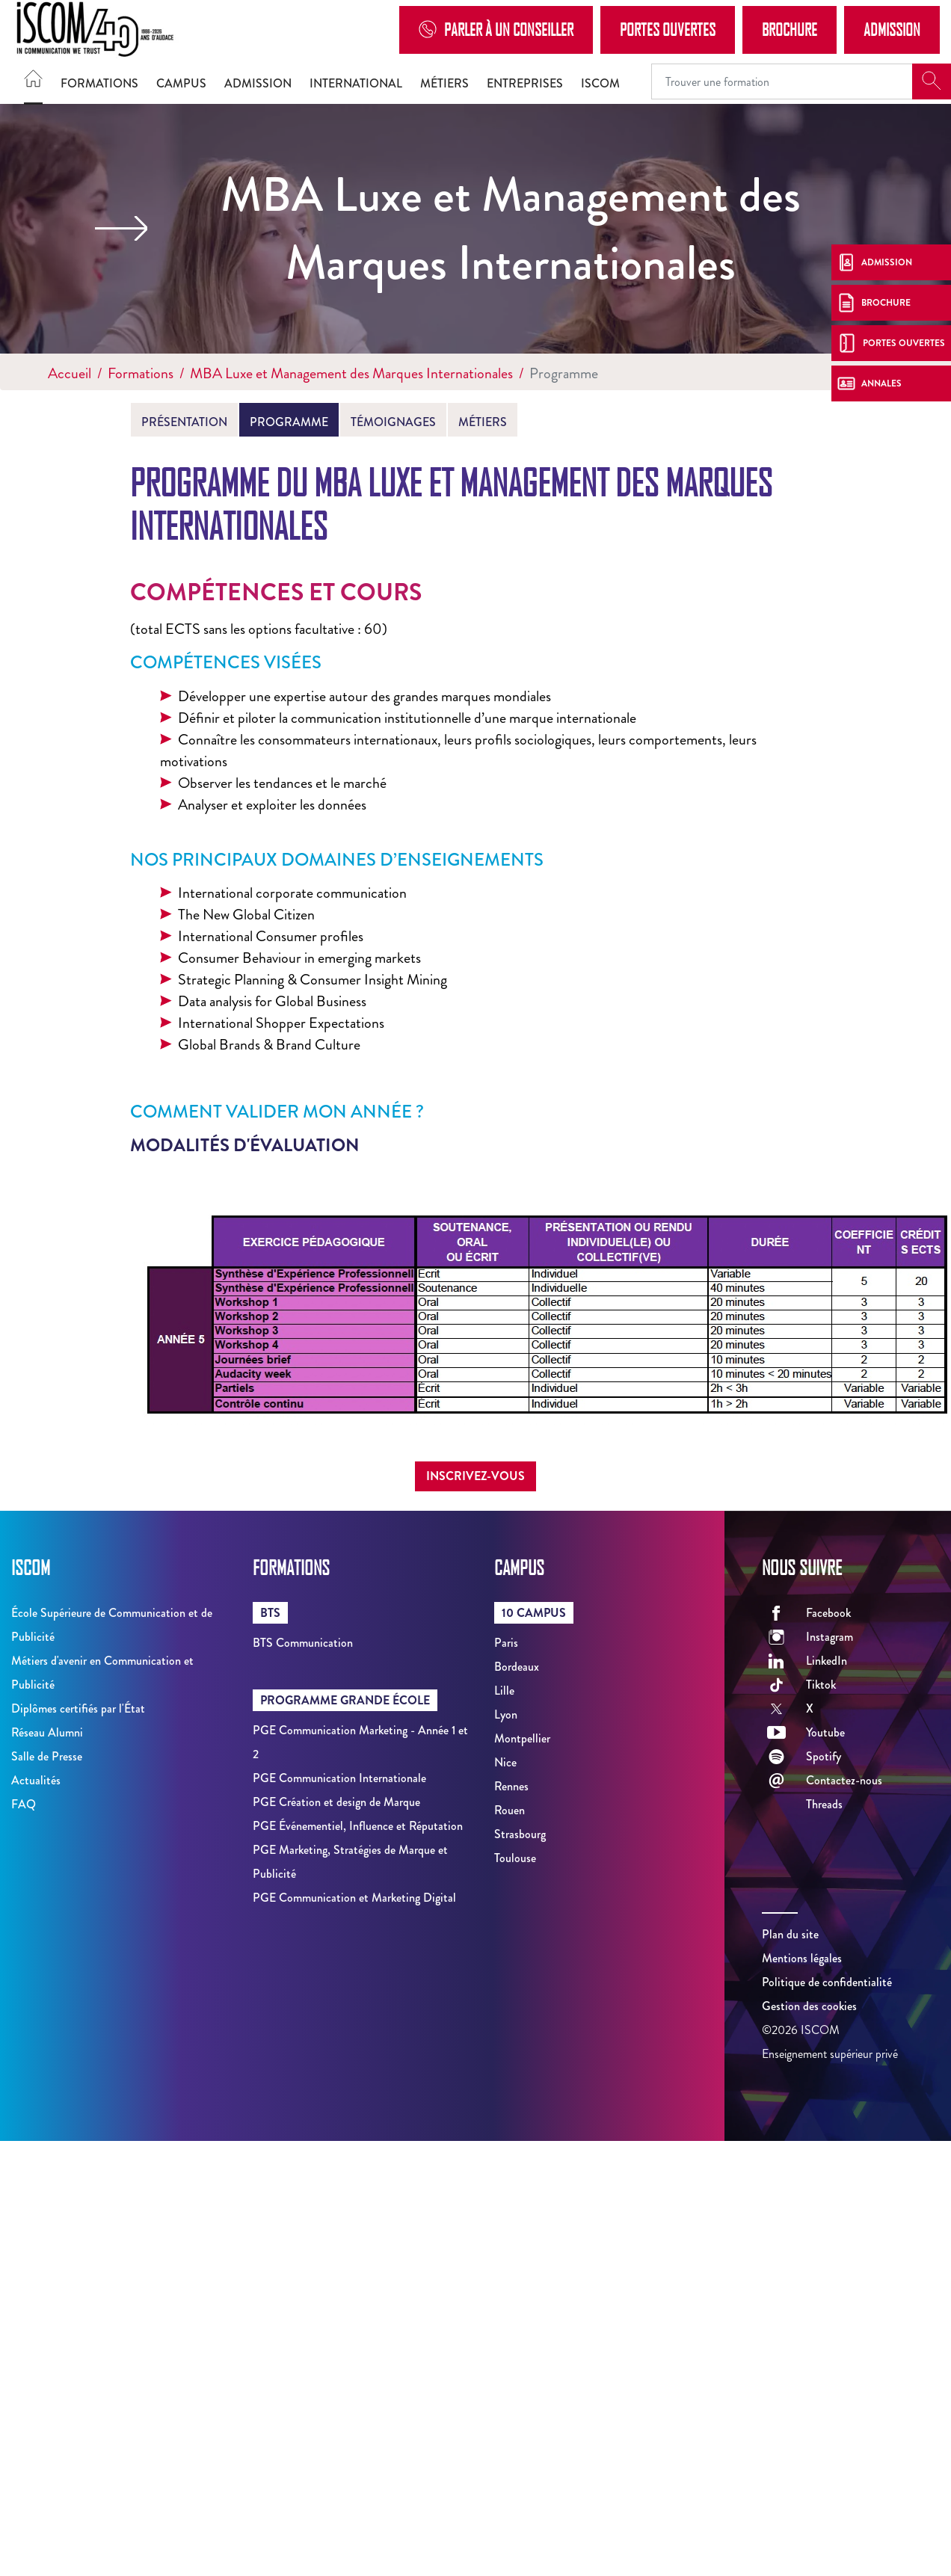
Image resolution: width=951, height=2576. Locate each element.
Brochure (789, 29)
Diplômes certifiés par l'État (78, 1708)
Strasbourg (520, 1834)
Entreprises (525, 83)
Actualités (36, 1780)
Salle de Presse (46, 1756)
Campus (181, 83)
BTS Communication (303, 1642)
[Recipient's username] (782, 81)
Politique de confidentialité (827, 1982)
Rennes (511, 1786)
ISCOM (600, 83)
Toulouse (515, 1858)
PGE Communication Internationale (339, 1778)
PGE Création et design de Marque (336, 1802)
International (356, 83)
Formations (99, 83)
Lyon (505, 1714)
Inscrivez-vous (475, 1476)
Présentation (184, 422)
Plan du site (790, 1934)
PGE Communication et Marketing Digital (354, 1897)
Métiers (444, 83)
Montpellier (522, 1738)
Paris (506, 1642)
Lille (504, 1690)
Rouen (509, 1810)
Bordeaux (516, 1666)
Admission (892, 29)
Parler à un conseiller (496, 29)
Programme (289, 422)
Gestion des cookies (809, 2006)
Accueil (69, 373)
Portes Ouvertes (667, 29)
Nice (505, 1762)
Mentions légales (802, 1958)
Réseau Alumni (47, 1732)
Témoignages (393, 422)
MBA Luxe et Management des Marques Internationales (351, 373)
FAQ (23, 1804)
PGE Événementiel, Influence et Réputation (358, 1825)
